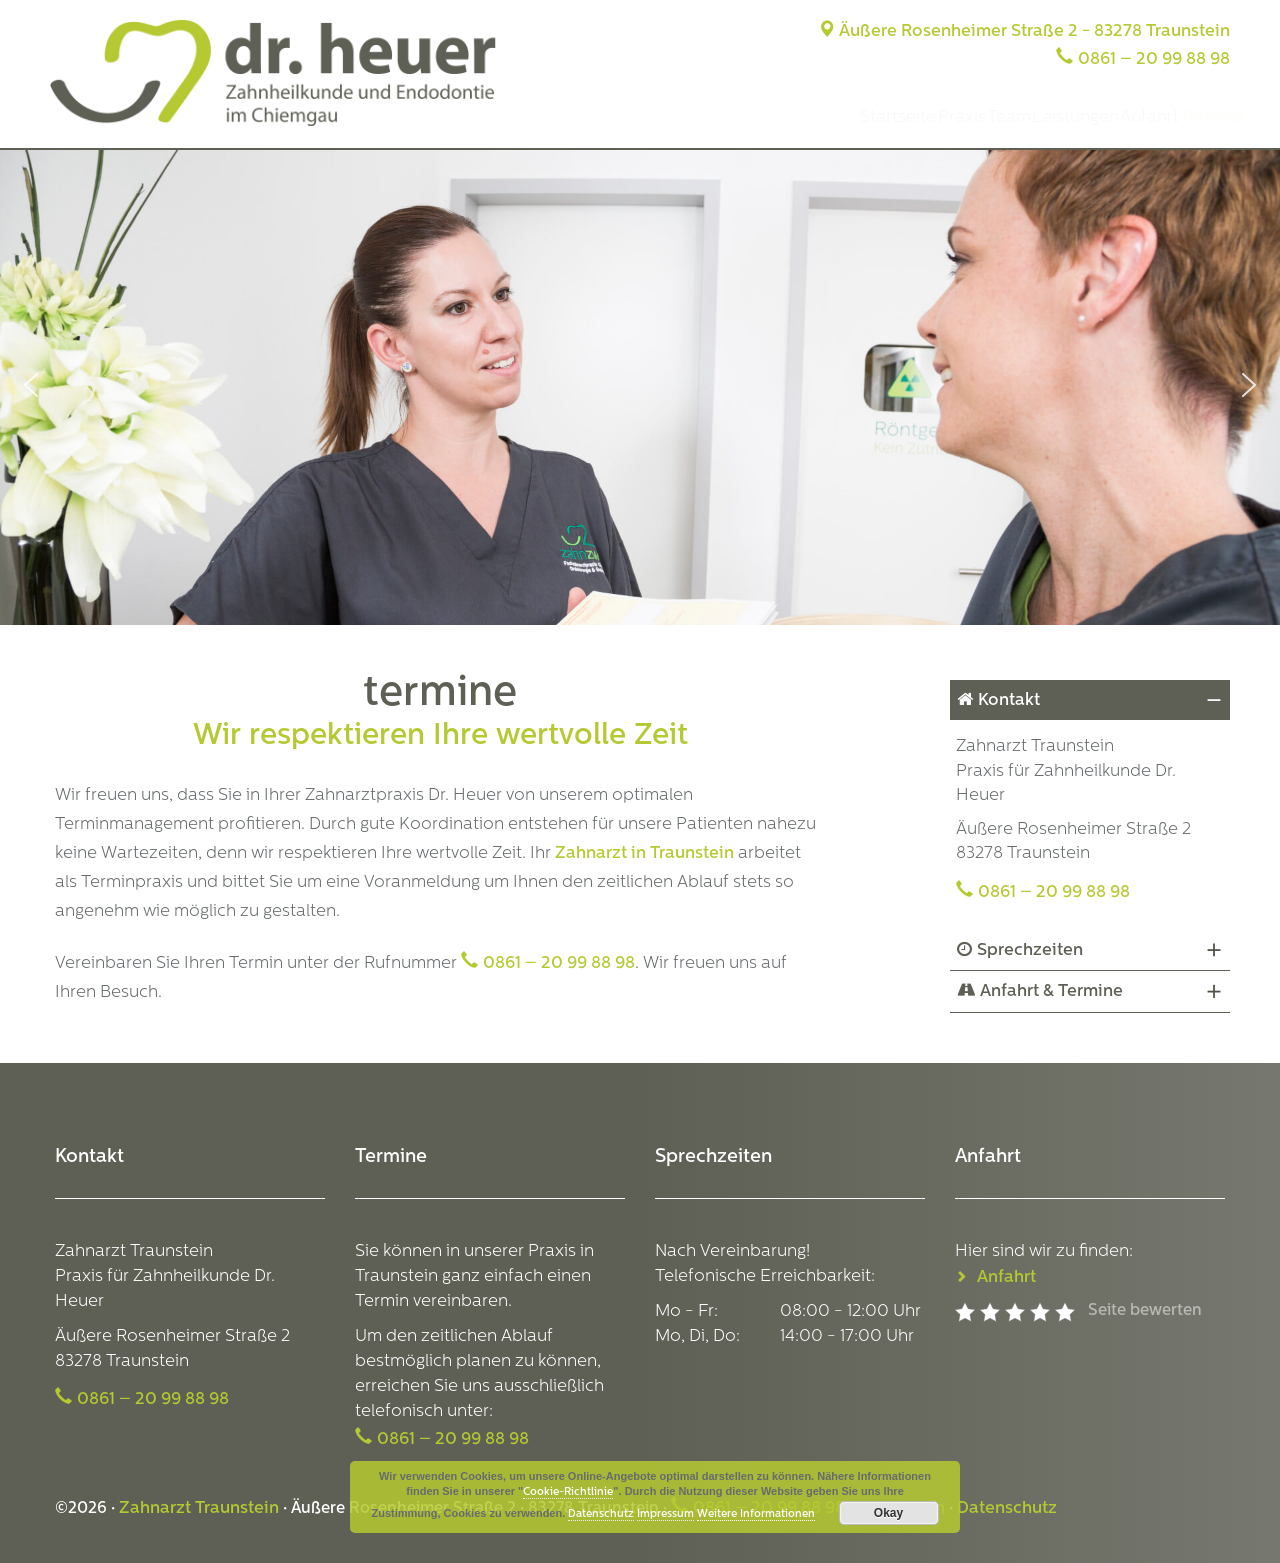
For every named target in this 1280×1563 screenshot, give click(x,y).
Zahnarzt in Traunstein (644, 853)
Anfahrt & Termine (1051, 991)
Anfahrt (1108, 117)
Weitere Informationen (756, 1514)
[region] (640, 385)
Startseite (747, 117)
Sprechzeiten (1030, 950)
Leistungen (1007, 117)
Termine (1198, 117)
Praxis (838, 117)
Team (913, 117)
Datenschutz (1007, 1508)
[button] (31, 385)
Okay (888, 1513)
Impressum (665, 1514)
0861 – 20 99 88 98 (1154, 59)
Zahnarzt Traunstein (199, 1508)
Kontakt (1009, 700)
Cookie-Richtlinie (568, 1492)
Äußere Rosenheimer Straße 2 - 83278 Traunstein (1024, 31)
